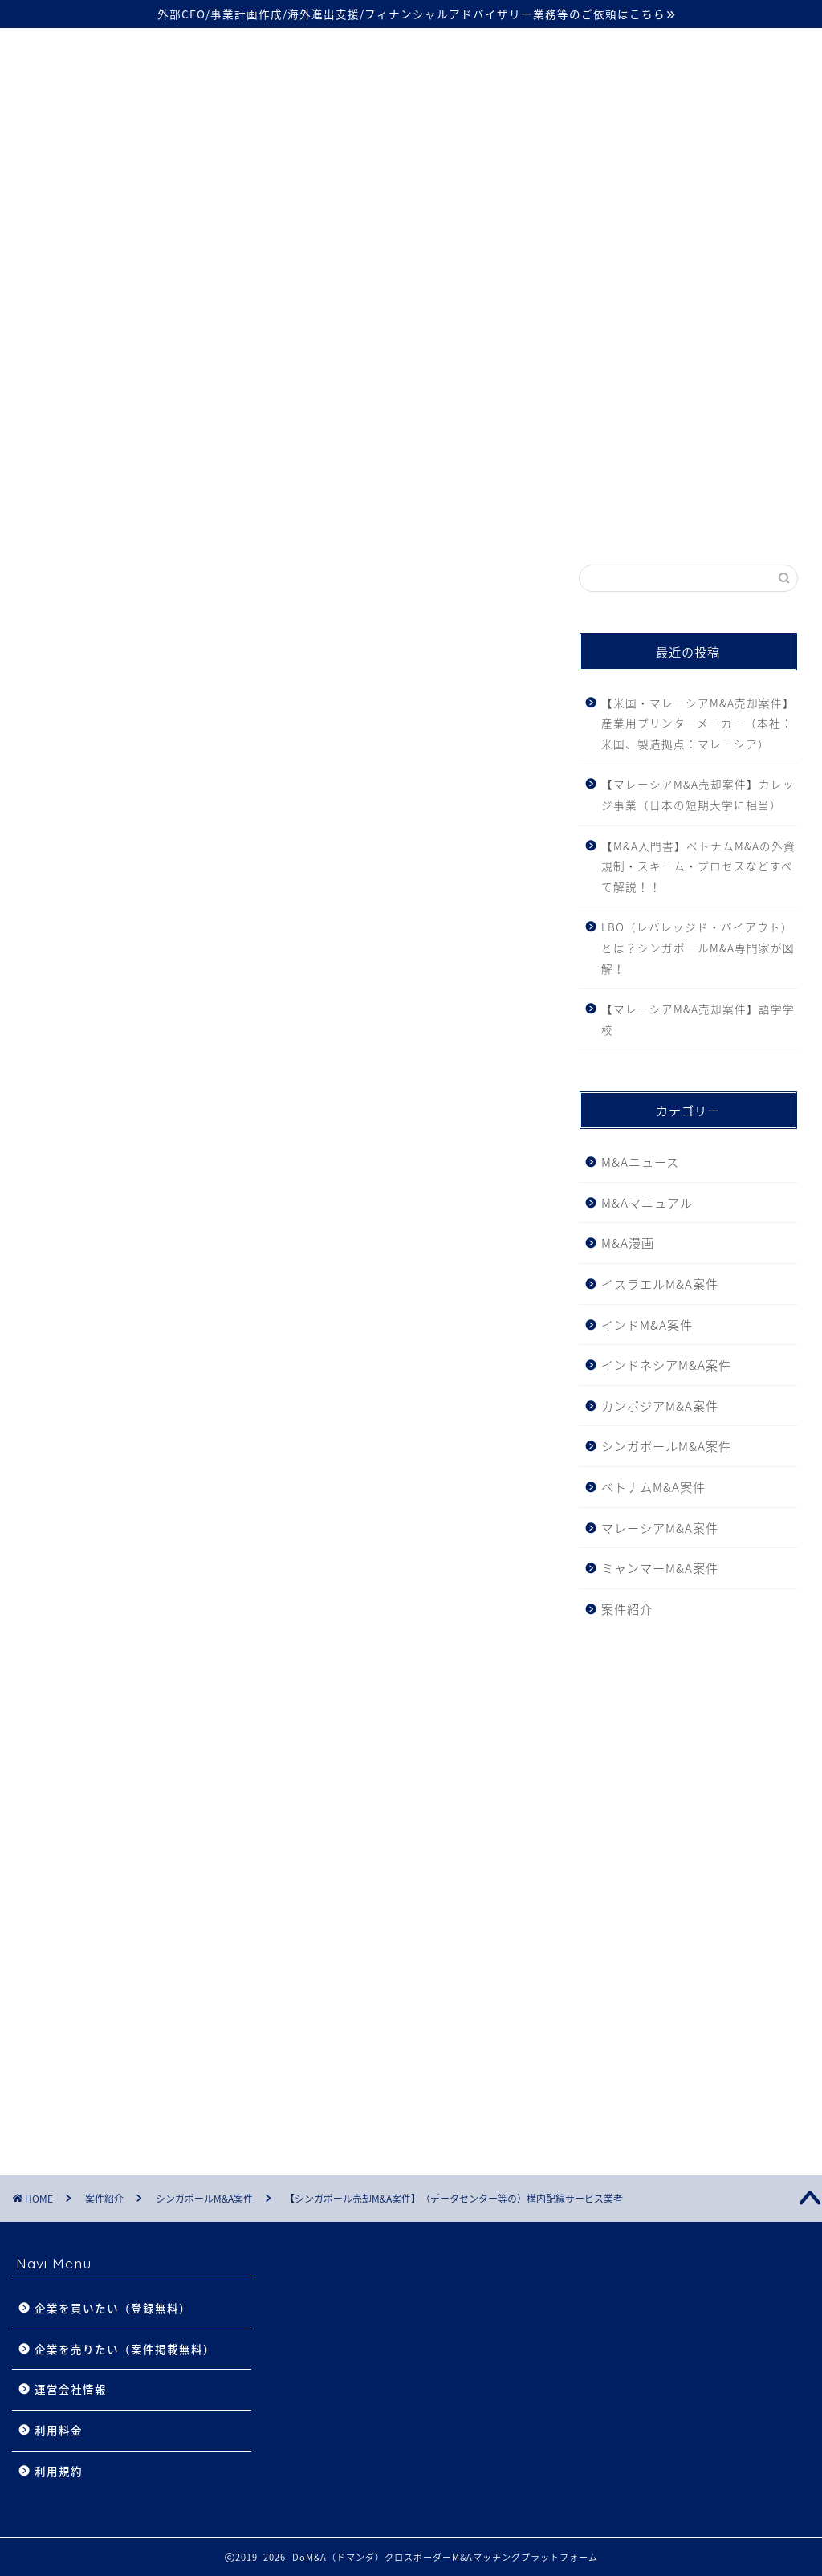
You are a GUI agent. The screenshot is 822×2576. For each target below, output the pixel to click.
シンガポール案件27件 (120, 181)
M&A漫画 (627, 1242)
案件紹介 (627, 1609)
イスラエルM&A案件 (659, 1283)
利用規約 (59, 2471)
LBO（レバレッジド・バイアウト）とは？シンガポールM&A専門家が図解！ (698, 947)
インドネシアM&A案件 (666, 1364)
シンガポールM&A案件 (76, 589)
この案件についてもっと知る (277, 1250)
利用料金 (59, 2430)
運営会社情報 (71, 2389)
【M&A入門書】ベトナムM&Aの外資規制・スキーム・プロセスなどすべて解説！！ (698, 866)
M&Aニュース (640, 1161)
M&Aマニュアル (647, 1202)
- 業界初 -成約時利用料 (411, 466)
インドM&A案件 (647, 1324)
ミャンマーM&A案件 (659, 1568)
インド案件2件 (597, 181)
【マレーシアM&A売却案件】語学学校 (698, 1019)
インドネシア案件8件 (363, 181)
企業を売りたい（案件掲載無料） (125, 2349)
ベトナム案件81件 (241, 181)
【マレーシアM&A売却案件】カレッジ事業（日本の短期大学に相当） (698, 794)
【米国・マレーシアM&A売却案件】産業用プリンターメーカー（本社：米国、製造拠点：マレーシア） (698, 723)
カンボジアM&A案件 (659, 1405)
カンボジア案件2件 (707, 181)
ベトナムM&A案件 (653, 1487)
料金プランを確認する (277, 1321)
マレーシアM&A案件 (659, 1527)
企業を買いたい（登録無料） (113, 2308)
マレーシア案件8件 (489, 181)
